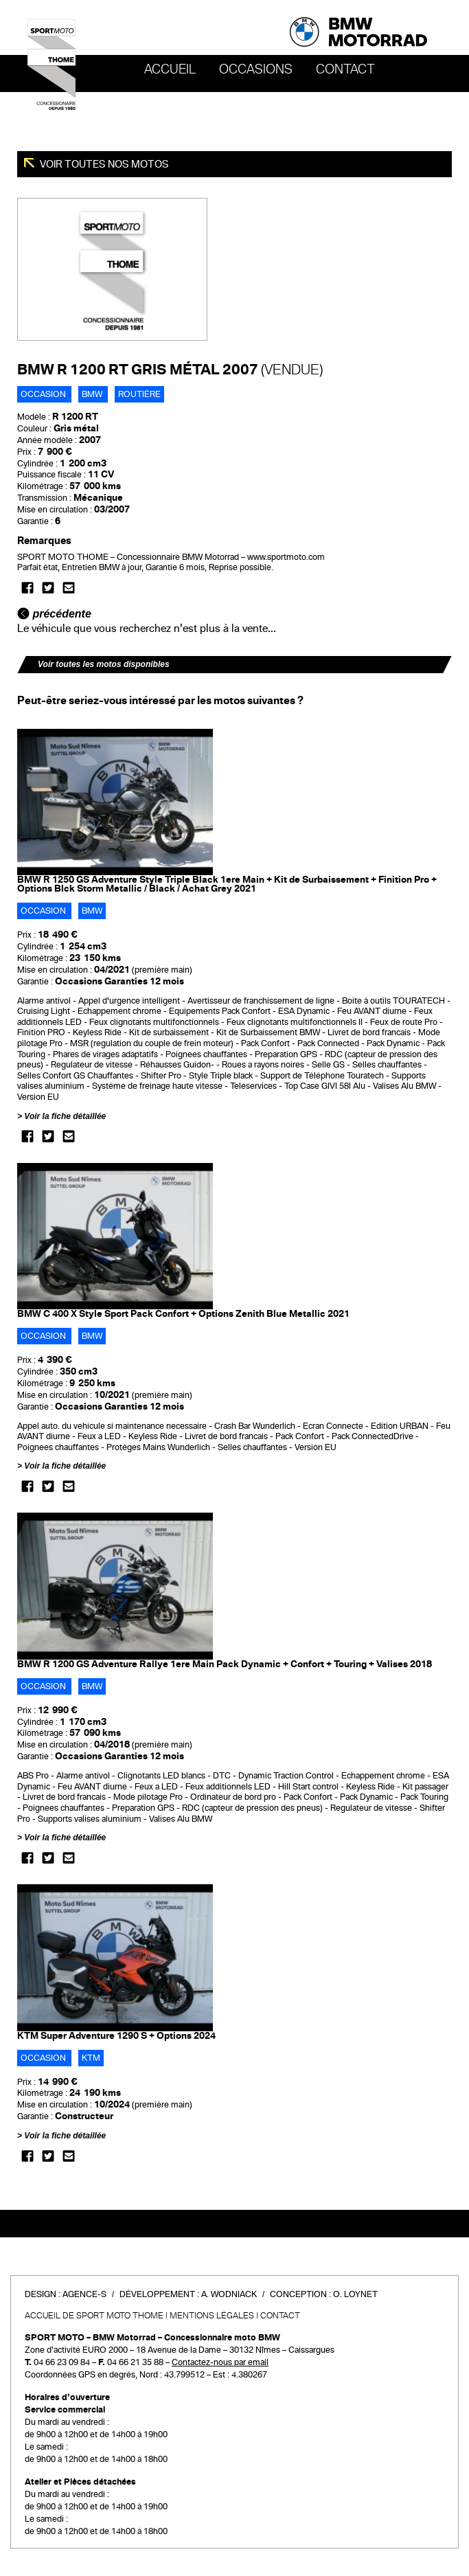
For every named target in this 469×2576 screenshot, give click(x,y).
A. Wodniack (229, 2294)
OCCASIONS (256, 69)
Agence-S (84, 2294)
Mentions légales (212, 2315)
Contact (345, 69)
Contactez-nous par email (220, 2362)
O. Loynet (355, 2294)
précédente (54, 614)
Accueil (170, 69)
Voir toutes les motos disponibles (104, 664)
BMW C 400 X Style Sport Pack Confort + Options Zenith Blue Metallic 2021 (183, 1314)
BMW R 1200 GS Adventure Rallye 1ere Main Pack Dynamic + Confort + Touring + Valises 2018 (224, 1664)
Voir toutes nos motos (103, 164)
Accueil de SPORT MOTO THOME (94, 2315)
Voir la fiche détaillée (65, 1116)
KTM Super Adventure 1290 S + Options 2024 (116, 2036)
